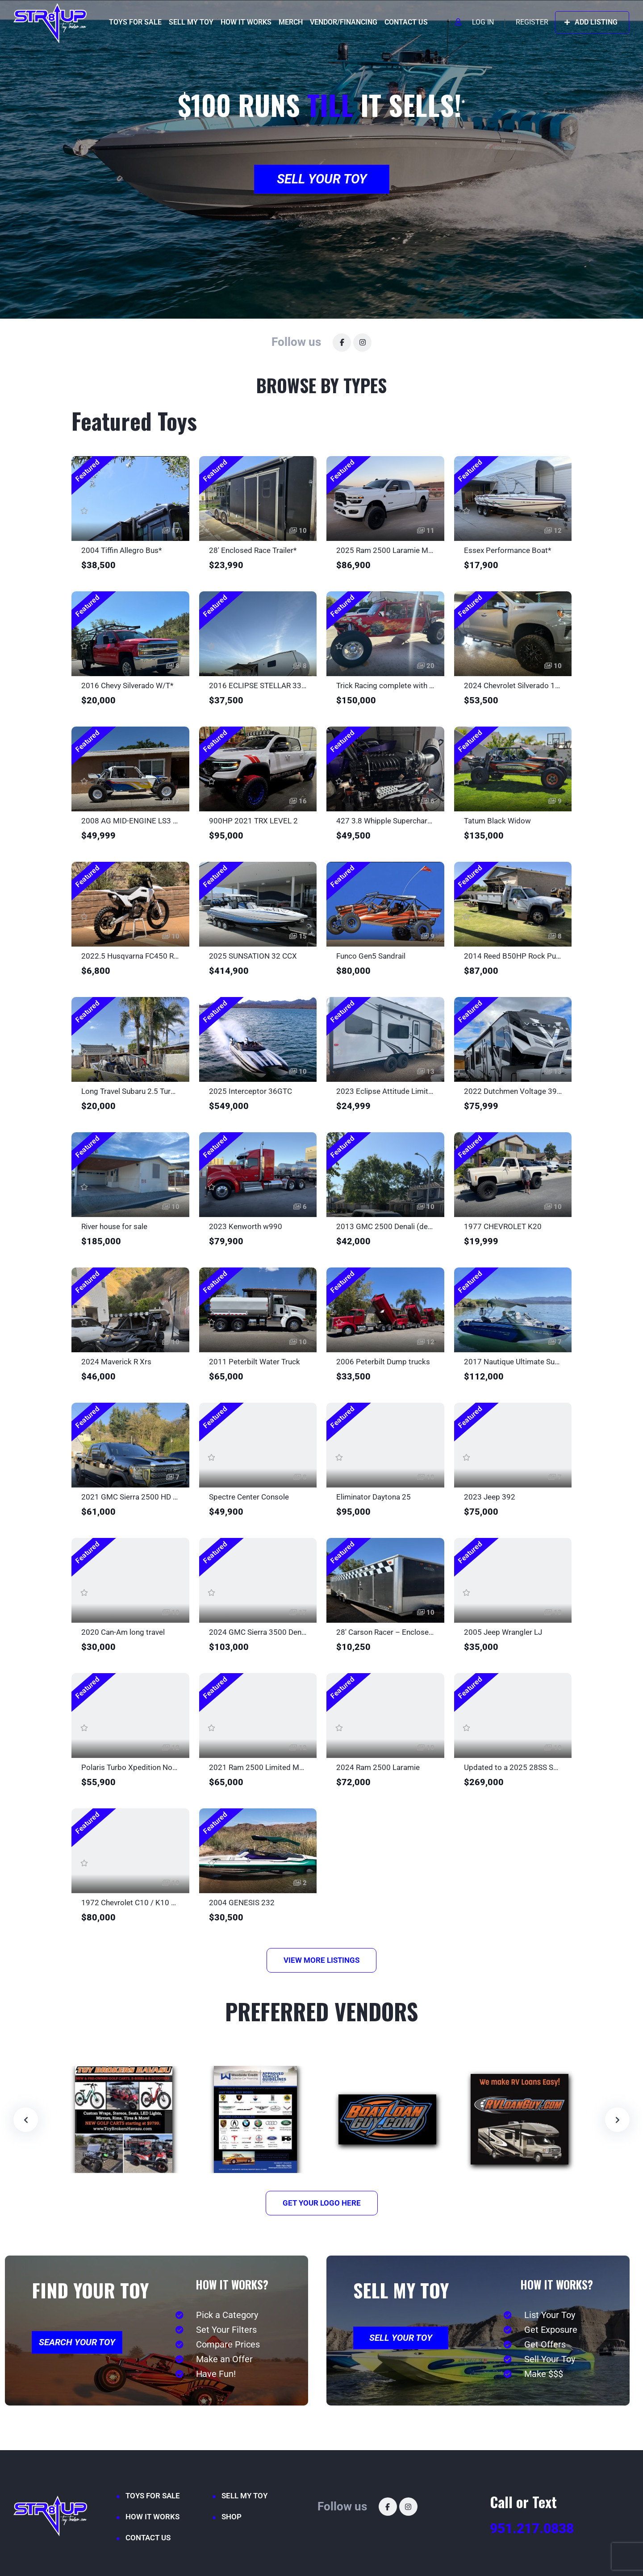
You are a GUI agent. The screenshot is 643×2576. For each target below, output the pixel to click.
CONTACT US (406, 22)
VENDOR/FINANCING (343, 22)
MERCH (291, 22)
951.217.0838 (532, 2528)
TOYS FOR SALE (135, 22)
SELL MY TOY (191, 22)
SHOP (231, 2516)
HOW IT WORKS (246, 22)
